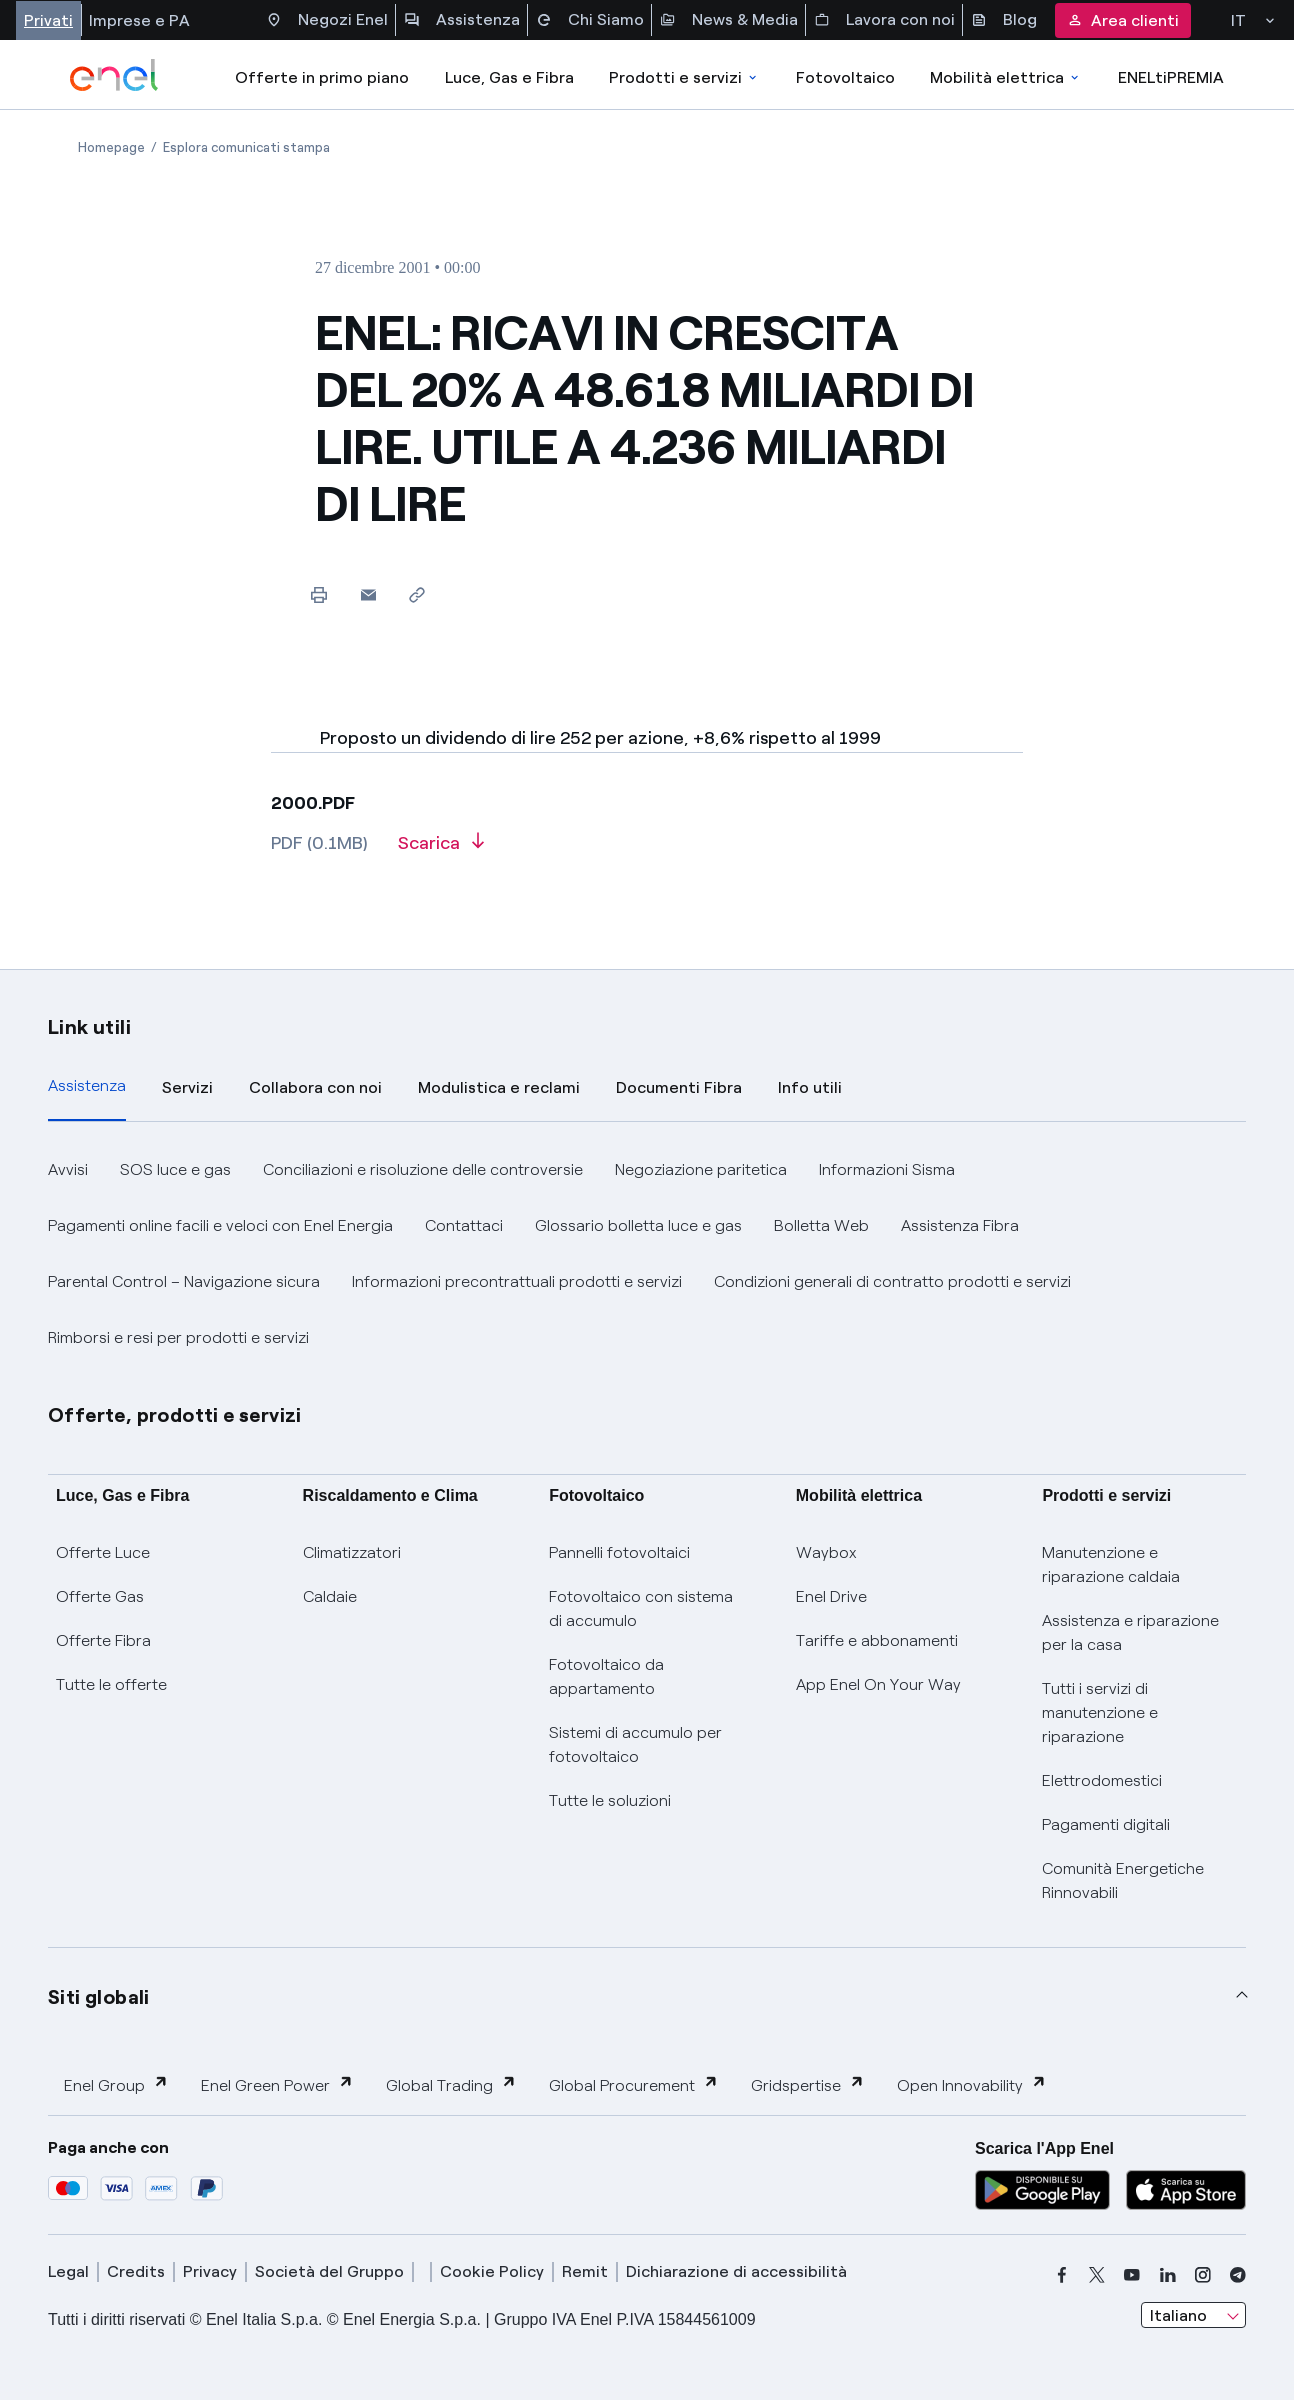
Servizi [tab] (187, 1087)
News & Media (729, 20)
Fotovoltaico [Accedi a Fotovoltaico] (845, 77)
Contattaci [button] (464, 1225)
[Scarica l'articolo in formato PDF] (441, 850)
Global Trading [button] (451, 2084)
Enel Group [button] (116, 2084)
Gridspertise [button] (808, 2084)
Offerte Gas (100, 1596)
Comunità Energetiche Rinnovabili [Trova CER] (1123, 1880)
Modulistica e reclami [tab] (499, 1087)
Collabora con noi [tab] (315, 1087)
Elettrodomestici (1102, 1780)
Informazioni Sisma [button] (887, 1169)
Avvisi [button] (68, 1169)
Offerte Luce (103, 1552)
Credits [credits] (136, 2271)
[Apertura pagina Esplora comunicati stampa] (246, 147)
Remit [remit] (585, 2271)
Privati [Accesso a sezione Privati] (48, 20)
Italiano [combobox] (1178, 2315)
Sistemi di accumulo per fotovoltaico (635, 1744)
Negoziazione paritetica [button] (701, 1169)
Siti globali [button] (99, 1997)
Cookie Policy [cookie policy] (492, 2271)
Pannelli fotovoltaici (619, 1552)
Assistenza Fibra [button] (960, 1225)
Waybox (826, 1552)
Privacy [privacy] (210, 2271)
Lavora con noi (884, 20)
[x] (1097, 2275)
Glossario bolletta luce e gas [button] (638, 1225)
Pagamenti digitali (1106, 1824)
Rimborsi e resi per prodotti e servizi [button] (178, 1337)
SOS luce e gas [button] (175, 1169)
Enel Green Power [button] (277, 2084)
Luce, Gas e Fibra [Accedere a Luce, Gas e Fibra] (509, 77)
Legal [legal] (68, 2271)
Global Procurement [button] (634, 2084)
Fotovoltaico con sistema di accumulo (641, 1608)
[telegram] (1238, 2275)
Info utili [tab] (810, 1087)
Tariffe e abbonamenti (877, 1640)
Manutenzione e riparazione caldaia (1111, 1564)
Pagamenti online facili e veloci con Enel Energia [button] (220, 1225)
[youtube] (1132, 2275)
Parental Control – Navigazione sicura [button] (184, 1281)
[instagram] (1203, 2275)
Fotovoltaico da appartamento (606, 1676)
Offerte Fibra (103, 1640)
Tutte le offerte (111, 1684)
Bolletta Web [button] (821, 1225)
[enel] (114, 75)
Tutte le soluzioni (610, 1800)
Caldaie (330, 1596)
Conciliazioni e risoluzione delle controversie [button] (423, 1169)
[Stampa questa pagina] (319, 594)
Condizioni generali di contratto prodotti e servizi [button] (892, 1281)
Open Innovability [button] (972, 2084)
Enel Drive (831, 1596)
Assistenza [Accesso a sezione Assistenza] (462, 20)
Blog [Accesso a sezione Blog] (1004, 20)
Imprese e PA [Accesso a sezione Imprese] (139, 20)
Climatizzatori (352, 1552)
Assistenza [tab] (87, 1085)
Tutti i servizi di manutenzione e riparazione (1100, 1712)
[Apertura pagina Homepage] (111, 147)
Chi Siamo (590, 20)
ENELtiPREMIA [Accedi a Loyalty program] (1171, 77)
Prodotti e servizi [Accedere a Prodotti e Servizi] (684, 77)
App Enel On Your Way (878, 1684)
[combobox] (1193, 2315)
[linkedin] (1168, 2275)
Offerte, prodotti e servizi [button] (175, 1415)
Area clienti (1123, 20)
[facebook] (1062, 2275)
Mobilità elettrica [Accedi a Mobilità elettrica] (1006, 77)
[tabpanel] (647, 1254)
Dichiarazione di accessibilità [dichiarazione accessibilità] (736, 2271)
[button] (368, 594)
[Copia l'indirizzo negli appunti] (417, 594)
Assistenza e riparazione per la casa (1130, 1632)
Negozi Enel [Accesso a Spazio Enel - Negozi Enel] (327, 20)
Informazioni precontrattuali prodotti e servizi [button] (517, 1281)
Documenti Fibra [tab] (679, 1087)
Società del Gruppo (329, 2271)
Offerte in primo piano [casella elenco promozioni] (322, 77)
